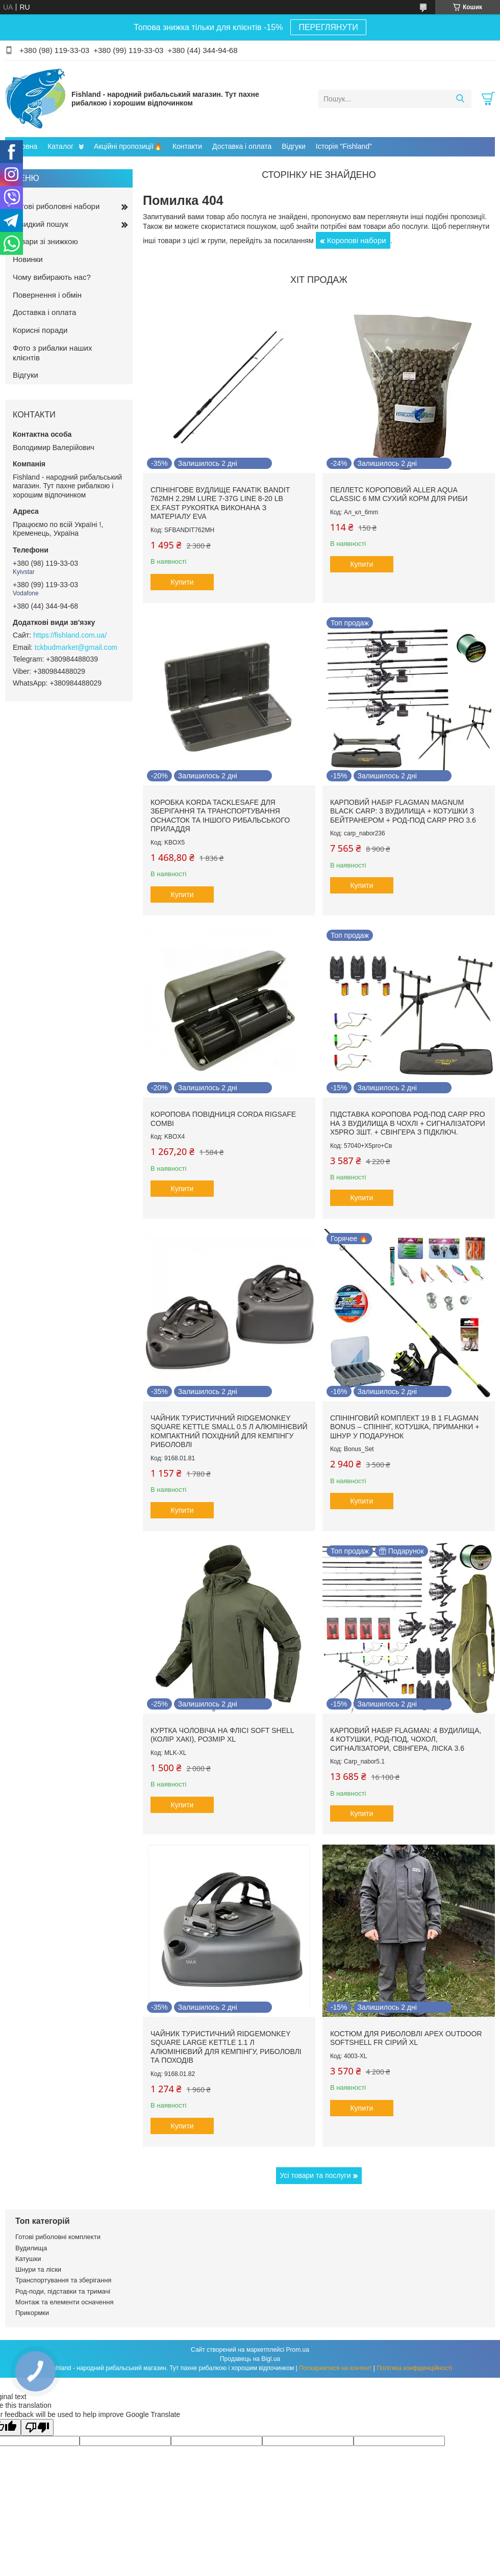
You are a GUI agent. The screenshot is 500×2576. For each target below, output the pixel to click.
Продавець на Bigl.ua (250, 2358)
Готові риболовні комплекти (58, 2237)
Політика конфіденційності (414, 2368)
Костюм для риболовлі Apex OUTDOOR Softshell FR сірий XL (406, 2038)
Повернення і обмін (47, 295)
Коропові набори (356, 240)
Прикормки (32, 2313)
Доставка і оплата (241, 146)
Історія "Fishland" (344, 146)
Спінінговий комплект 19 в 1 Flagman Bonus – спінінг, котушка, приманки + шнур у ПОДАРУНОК (404, 1427)
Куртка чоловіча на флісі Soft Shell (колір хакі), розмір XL (222, 1735)
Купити (182, 582)
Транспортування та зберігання (63, 2280)
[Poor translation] (37, 2427)
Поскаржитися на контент (335, 2368)
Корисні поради (40, 330)
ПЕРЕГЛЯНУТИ (328, 27)
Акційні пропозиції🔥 (128, 146)
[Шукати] (459, 99)
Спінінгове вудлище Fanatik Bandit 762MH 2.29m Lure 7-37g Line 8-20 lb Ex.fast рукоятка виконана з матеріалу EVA (220, 503)
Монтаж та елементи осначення (64, 2302)
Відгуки (294, 146)
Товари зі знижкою (45, 241)
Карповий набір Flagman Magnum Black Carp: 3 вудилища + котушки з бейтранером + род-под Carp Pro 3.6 (403, 811)
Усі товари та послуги (315, 2175)
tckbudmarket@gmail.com (76, 647)
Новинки (28, 259)
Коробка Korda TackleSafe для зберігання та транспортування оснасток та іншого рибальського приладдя (220, 815)
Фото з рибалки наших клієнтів (52, 353)
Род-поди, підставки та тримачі (62, 2291)
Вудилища (31, 2248)
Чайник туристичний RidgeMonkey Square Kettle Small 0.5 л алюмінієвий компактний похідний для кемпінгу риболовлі (229, 1431)
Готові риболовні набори (56, 206)
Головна (23, 146)
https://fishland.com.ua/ (70, 635)
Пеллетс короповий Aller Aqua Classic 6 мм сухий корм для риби (399, 494)
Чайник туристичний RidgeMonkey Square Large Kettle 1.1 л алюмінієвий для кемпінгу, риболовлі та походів (226, 2047)
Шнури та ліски (38, 2269)
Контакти (187, 146)
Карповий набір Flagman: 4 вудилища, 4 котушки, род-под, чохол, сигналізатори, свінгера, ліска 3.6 (405, 1739)
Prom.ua (297, 2349)
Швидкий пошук (40, 224)
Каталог (60, 146)
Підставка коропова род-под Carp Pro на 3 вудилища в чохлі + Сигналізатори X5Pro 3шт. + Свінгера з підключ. (407, 1123)
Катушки (28, 2259)
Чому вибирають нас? (52, 277)
